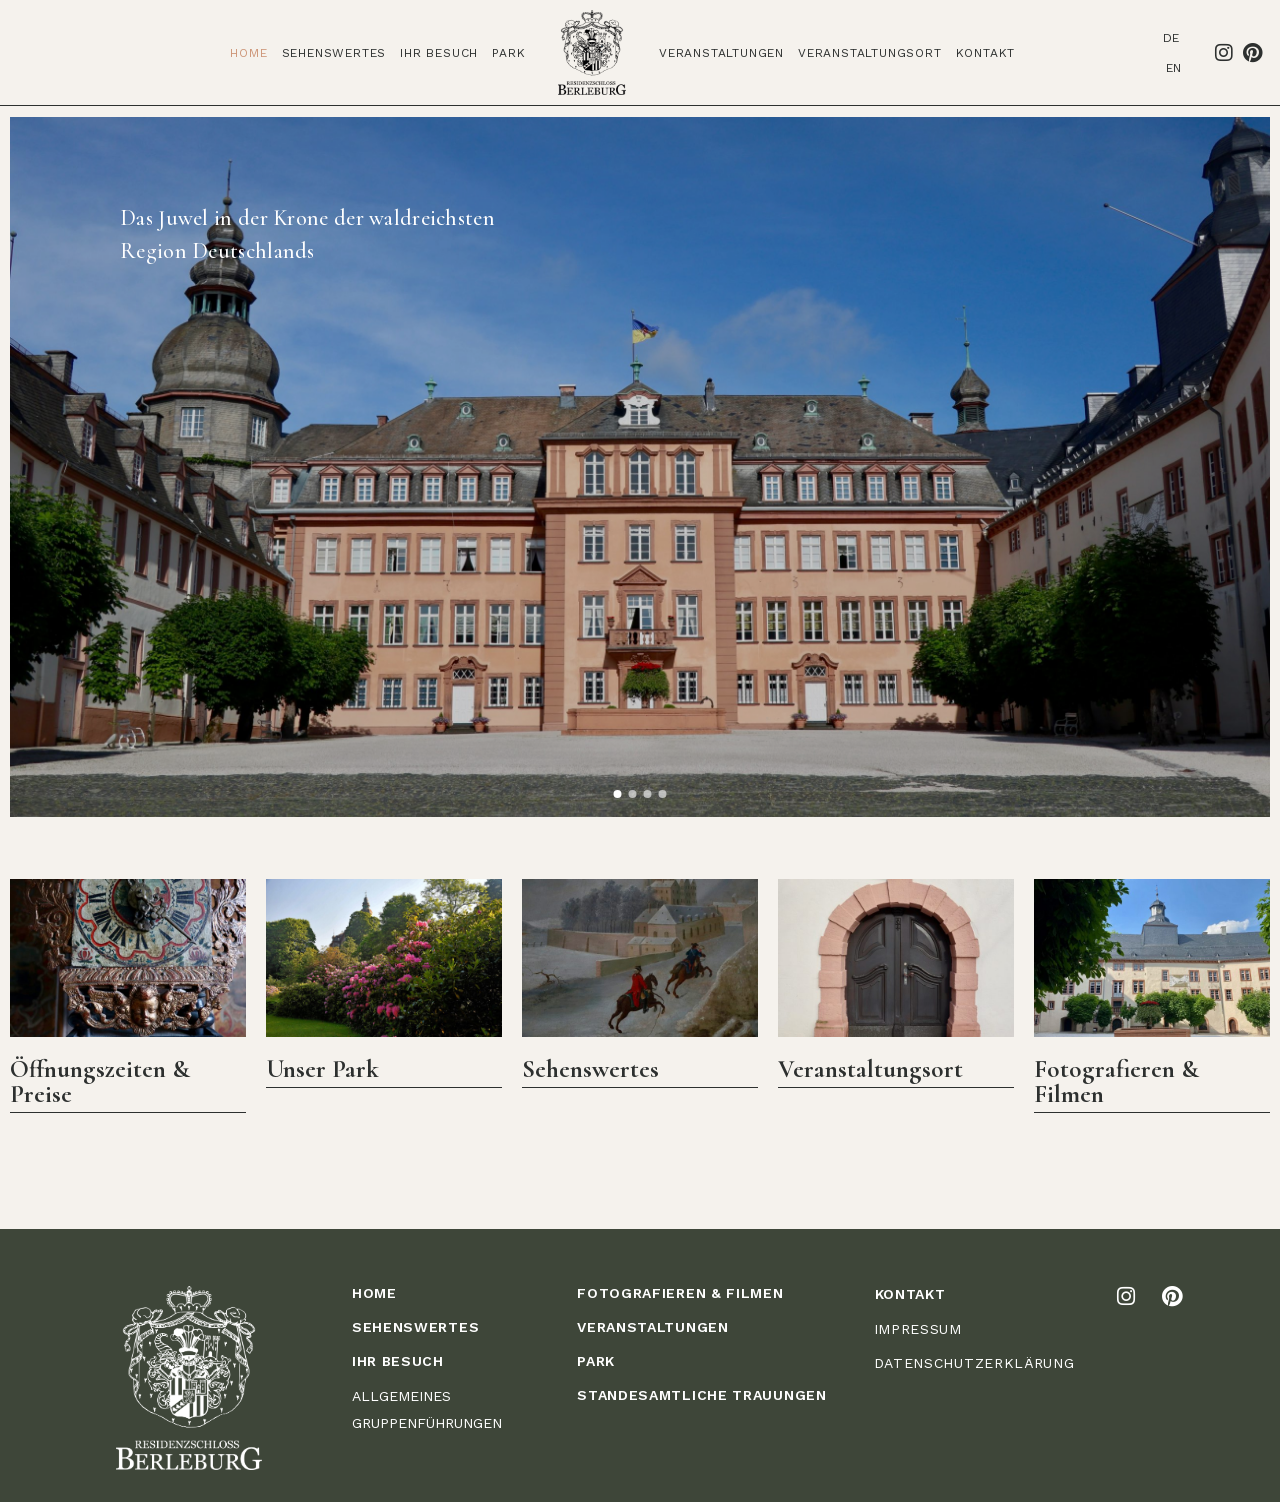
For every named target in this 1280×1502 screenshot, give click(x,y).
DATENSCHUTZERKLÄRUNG (974, 1363)
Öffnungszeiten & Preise (100, 1081)
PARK (596, 1361)
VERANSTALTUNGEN (653, 1327)
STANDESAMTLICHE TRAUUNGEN (702, 1395)
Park (508, 53)
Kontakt (986, 53)
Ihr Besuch (439, 53)
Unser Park (322, 1069)
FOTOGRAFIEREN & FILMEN (680, 1293)
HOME (374, 1293)
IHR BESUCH (398, 1361)
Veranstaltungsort (870, 53)
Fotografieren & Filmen (1116, 1081)
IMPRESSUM (918, 1329)
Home (248, 53)
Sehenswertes (334, 53)
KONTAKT (910, 1294)
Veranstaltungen (721, 53)
